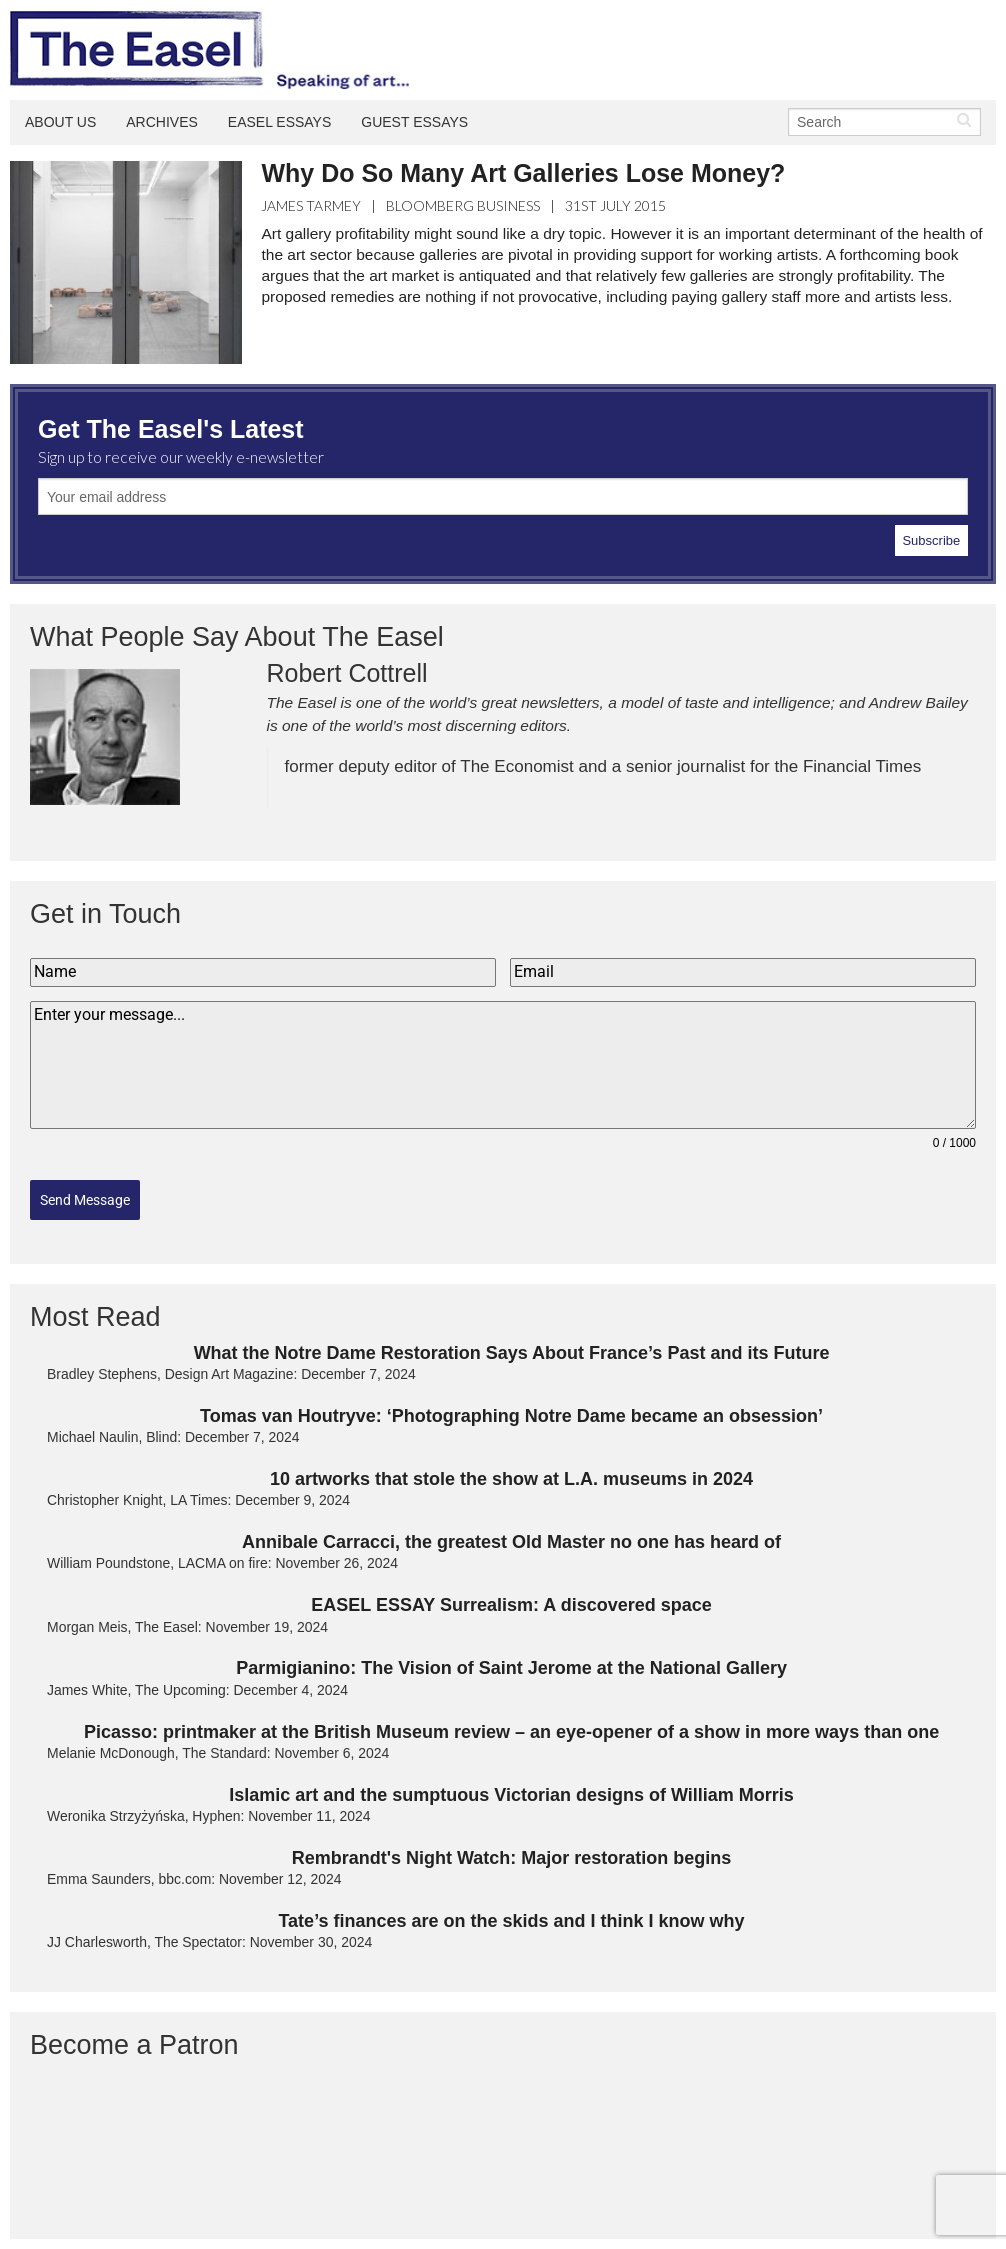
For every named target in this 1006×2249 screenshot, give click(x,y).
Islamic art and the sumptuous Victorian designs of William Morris (511, 1785)
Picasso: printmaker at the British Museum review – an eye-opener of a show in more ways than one (511, 1722)
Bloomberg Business (463, 205)
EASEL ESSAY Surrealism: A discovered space (511, 1595)
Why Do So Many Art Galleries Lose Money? (523, 173)
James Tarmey (311, 205)
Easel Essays (280, 122)
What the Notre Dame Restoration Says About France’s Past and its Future (512, 1343)
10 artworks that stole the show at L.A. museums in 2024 (511, 1469)
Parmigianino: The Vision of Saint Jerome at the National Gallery (511, 1659)
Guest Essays (414, 122)
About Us (60, 122)
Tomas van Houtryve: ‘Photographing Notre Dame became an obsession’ (511, 1406)
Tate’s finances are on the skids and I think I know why (511, 1911)
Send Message (85, 1200)
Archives (162, 122)
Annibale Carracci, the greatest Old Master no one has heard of (511, 1532)
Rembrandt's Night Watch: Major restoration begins (512, 1848)
